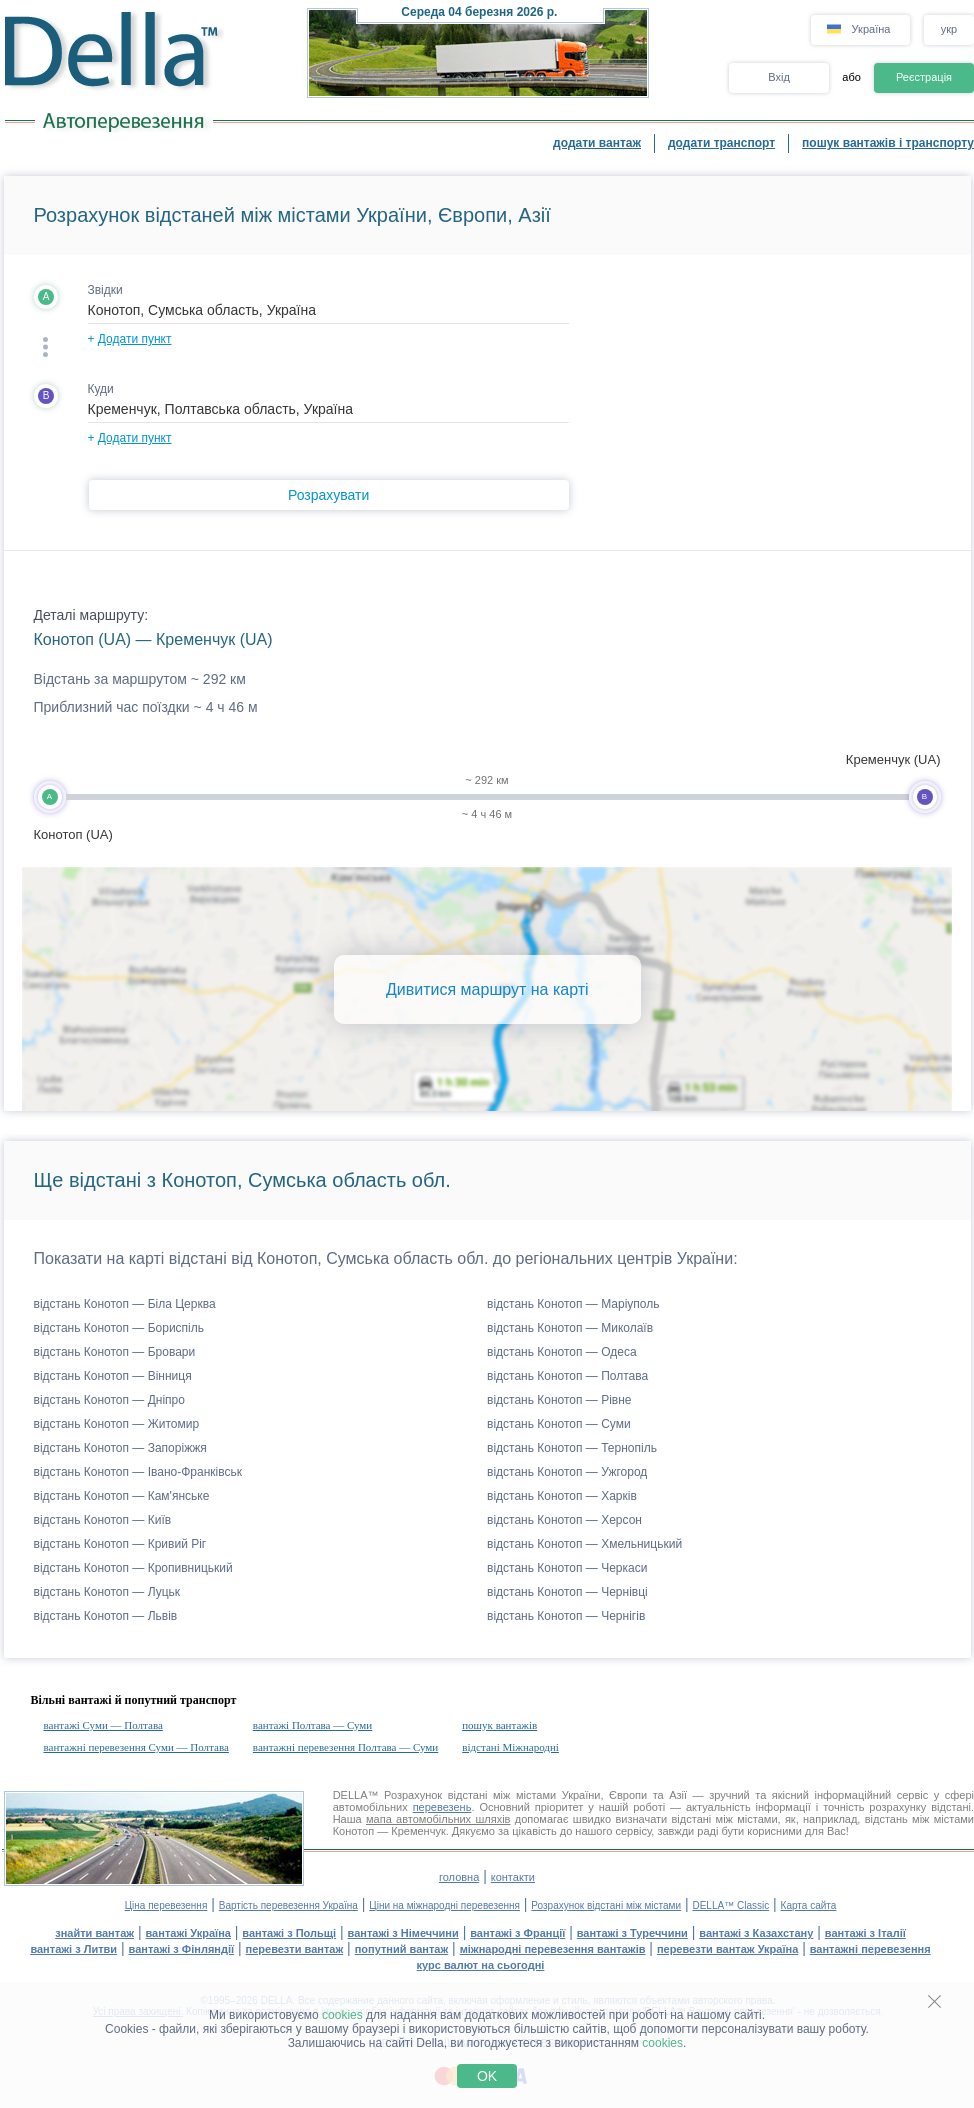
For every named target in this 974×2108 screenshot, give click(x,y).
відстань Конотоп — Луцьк (107, 1592)
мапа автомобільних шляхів (438, 1819)
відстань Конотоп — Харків (562, 1496)
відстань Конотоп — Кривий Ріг (120, 1544)
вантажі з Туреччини (632, 1933)
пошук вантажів (499, 1725)
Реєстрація (924, 77)
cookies (342, 2015)
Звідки (105, 290)
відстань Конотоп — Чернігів (566, 1616)
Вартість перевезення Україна (288, 1905)
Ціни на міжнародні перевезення (444, 1905)
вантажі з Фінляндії (182, 1949)
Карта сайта (809, 1905)
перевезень (442, 1807)
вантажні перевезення (870, 1949)
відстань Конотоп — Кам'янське (122, 1496)
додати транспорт (721, 143)
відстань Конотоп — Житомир (117, 1424)
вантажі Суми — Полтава (103, 1725)
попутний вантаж (402, 1949)
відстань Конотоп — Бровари (115, 1352)
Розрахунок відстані (435, 1795)
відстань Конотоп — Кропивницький (133, 1568)
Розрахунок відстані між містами (606, 1905)
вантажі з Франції (517, 1933)
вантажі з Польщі (289, 1933)
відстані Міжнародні (510, 1747)
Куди (101, 389)
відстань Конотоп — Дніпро (109, 1400)
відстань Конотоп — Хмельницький (584, 1544)
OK (487, 2076)
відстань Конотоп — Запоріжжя (120, 1448)
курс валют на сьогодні (481, 1965)
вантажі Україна (188, 1933)
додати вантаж (597, 143)
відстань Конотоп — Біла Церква (125, 1304)
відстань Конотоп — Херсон (564, 1520)
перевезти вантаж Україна (727, 1949)
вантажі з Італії (865, 1933)
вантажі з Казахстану (756, 1933)
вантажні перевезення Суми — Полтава (136, 1747)
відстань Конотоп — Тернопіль (572, 1448)
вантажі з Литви (73, 1949)
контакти (513, 1877)
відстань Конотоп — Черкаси (567, 1568)
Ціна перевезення (166, 1905)
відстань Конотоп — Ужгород (567, 1472)
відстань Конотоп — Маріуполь (573, 1304)
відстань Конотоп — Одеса (562, 1352)
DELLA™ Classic (730, 1905)
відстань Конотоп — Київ (103, 1520)
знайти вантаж (94, 1933)
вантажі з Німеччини (403, 1933)
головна (459, 1877)
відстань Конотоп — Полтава (567, 1376)
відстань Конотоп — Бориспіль (119, 1328)
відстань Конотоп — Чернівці (567, 1592)
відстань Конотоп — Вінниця (113, 1376)
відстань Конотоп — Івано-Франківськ (138, 1472)
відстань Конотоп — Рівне (559, 1400)
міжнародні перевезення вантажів (553, 1949)
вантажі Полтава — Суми (312, 1725)
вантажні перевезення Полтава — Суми (345, 1747)
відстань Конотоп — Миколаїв (570, 1328)
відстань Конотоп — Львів (106, 1616)
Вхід (779, 77)
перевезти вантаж (295, 1949)
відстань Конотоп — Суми (559, 1424)
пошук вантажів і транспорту (888, 143)
